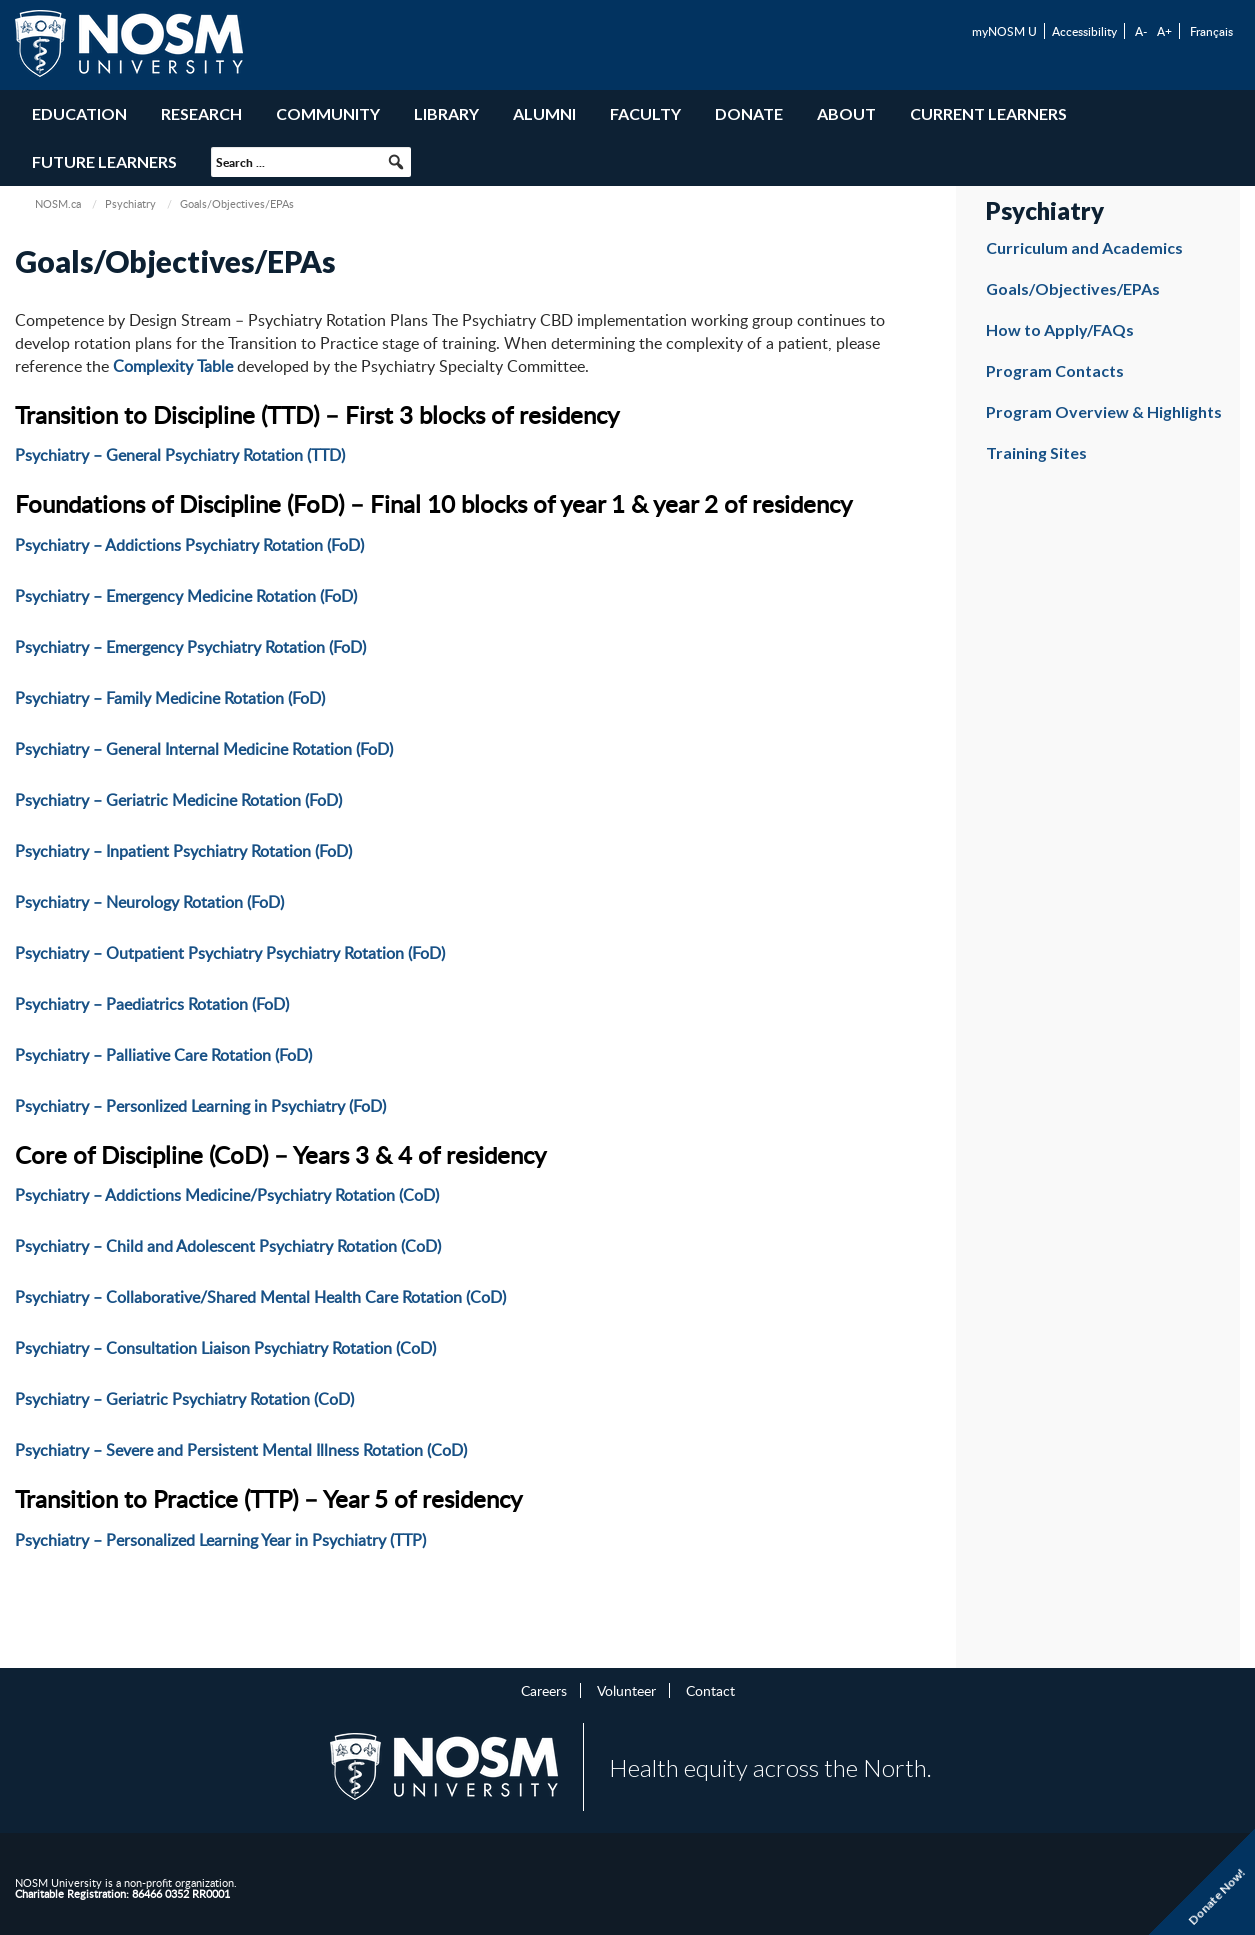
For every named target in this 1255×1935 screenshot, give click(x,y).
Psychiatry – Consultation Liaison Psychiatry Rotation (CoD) (225, 1348)
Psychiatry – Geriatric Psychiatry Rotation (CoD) (184, 1399)
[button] (396, 162)
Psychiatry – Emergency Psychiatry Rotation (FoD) (190, 647)
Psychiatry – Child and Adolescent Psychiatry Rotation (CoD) (228, 1246)
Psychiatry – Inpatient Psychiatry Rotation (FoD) (183, 851)
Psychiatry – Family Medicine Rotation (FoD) (170, 698)
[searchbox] (311, 162)
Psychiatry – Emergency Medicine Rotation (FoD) (186, 596)
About (846, 113)
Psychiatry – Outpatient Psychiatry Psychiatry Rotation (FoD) (230, 953)
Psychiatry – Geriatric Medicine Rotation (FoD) (178, 800)
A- (1141, 31)
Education (79, 113)
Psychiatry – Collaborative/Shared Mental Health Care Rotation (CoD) (260, 1297)
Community (328, 113)
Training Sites (1036, 452)
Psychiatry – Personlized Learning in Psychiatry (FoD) (200, 1106)
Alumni (544, 113)
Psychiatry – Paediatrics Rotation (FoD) (152, 1004)
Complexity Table (173, 366)
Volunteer (626, 1690)
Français (1211, 31)
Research (201, 113)
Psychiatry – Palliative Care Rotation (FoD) (163, 1055)
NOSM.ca (58, 203)
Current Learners (988, 113)
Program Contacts (1055, 370)
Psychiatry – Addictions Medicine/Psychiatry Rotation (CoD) (227, 1195)
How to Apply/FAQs (1060, 329)
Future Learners (104, 161)
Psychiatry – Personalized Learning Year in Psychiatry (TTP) (220, 1540)
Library (446, 113)
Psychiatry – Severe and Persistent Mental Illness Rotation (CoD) (241, 1450)
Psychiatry (130, 203)
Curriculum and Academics (1084, 247)
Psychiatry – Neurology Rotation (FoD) (149, 902)
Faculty (645, 113)
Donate (749, 113)
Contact (710, 1690)
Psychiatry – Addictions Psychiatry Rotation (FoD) (189, 545)
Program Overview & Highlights (1104, 411)
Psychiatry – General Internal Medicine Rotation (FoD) (204, 749)
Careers (544, 1690)
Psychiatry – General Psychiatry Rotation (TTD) (180, 455)
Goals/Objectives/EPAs (1073, 288)
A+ (1164, 31)
